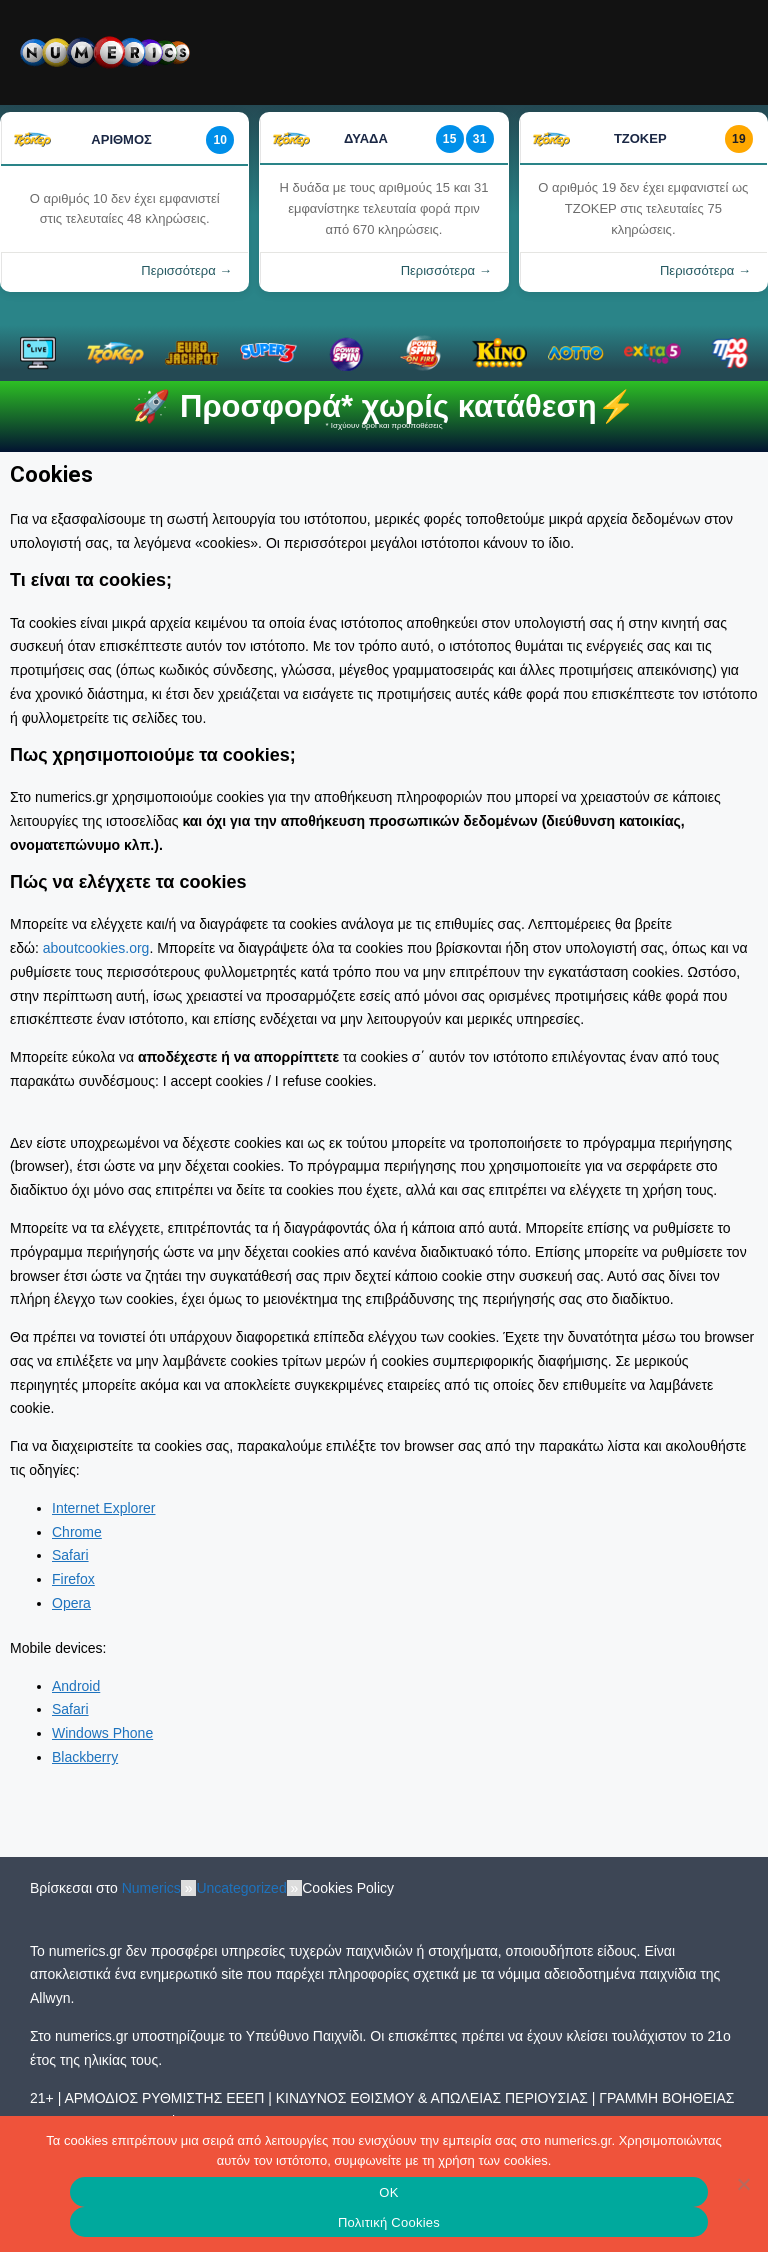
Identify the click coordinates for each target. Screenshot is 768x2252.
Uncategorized (241, 1888)
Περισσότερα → (186, 270)
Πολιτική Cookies (389, 2222)
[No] (743, 2184)
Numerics (151, 1888)
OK (388, 2192)
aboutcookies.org (96, 948)
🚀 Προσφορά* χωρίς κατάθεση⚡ (383, 406)
